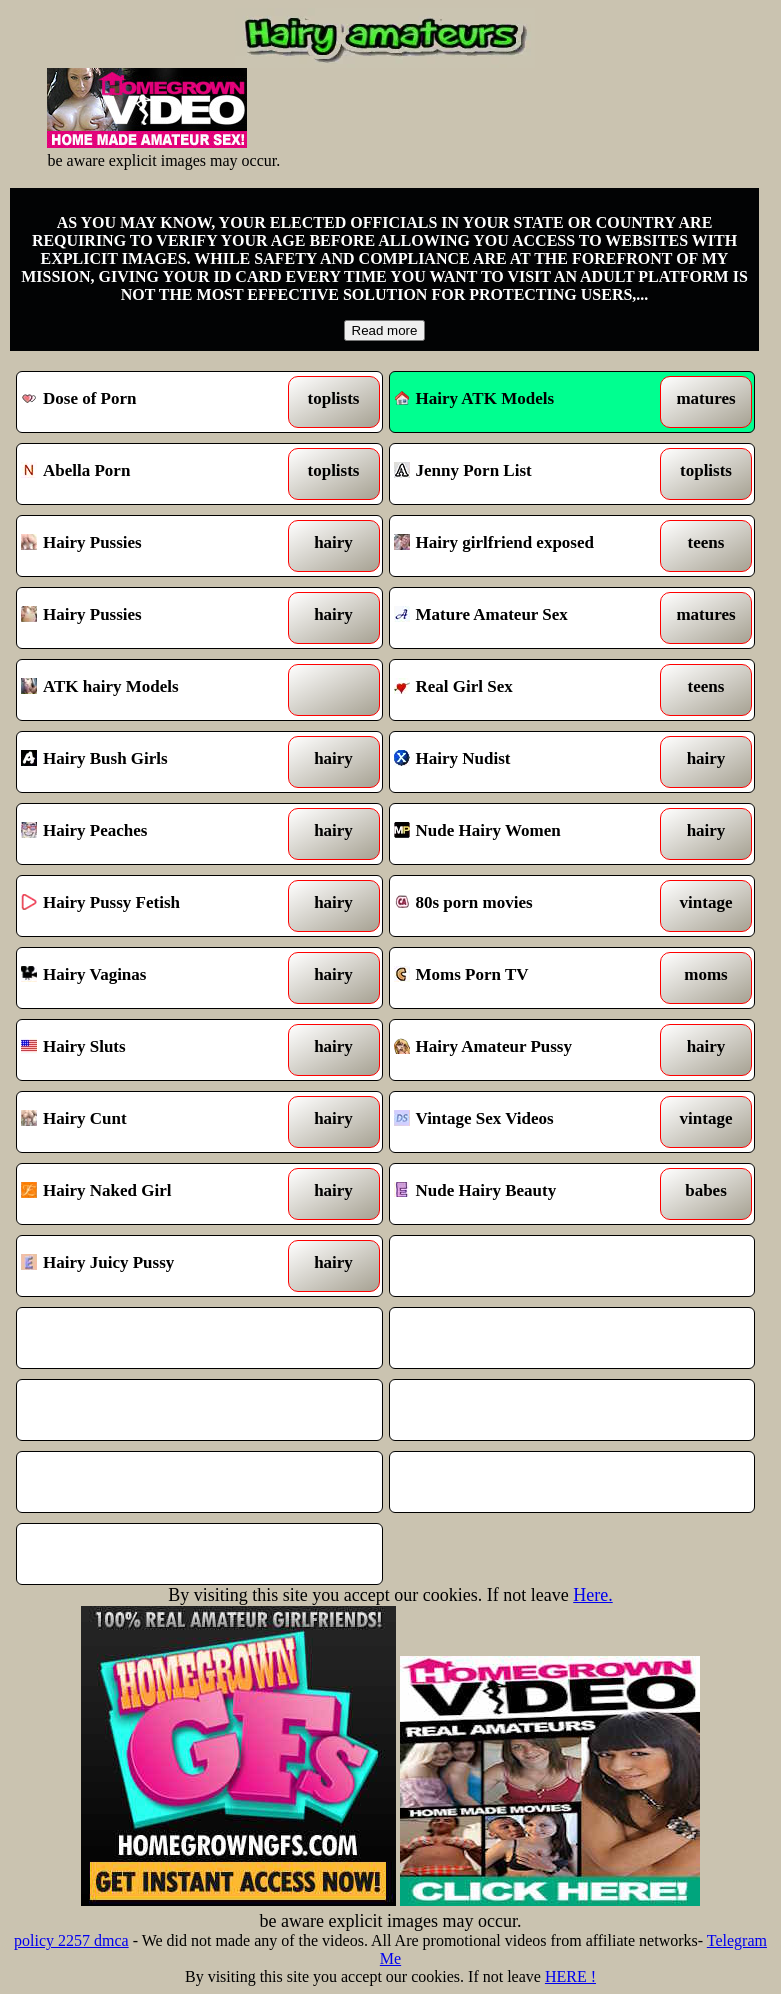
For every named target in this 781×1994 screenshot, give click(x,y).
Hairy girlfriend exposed (525, 546)
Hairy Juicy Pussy (152, 1266)
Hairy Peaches (152, 834)
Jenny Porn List (525, 474)
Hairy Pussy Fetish (152, 906)
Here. (592, 1595)
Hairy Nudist (525, 762)
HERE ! (570, 1976)
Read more (385, 330)
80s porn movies (525, 906)
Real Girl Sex (525, 690)
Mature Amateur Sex (525, 618)
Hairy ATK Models (474, 398)
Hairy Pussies (152, 546)
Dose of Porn (152, 402)
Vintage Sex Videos (525, 1122)
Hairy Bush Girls (152, 762)
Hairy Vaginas (152, 978)
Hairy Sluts (152, 1050)
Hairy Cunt (152, 1122)
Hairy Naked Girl (152, 1194)
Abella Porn (152, 474)
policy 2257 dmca (71, 1940)
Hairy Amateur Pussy (525, 1050)
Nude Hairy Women (525, 834)
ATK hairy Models (152, 690)
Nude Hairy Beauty (525, 1194)
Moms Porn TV (525, 978)
